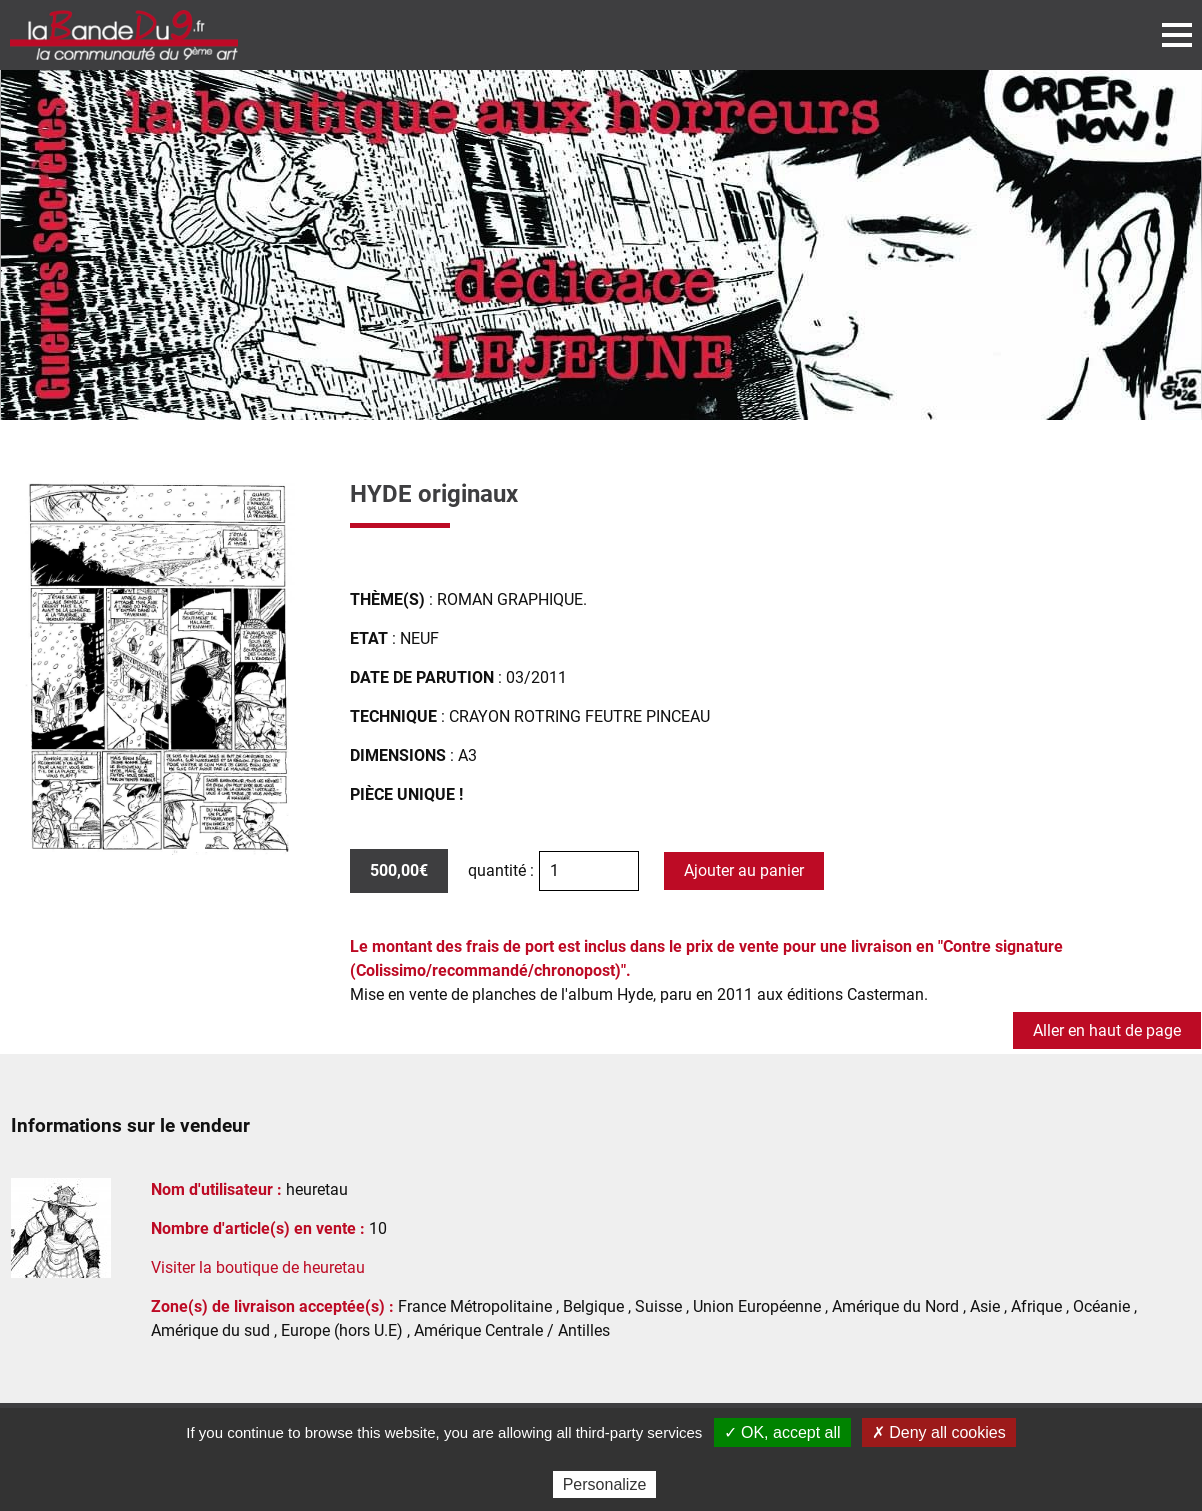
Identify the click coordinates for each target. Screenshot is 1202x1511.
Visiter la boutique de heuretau (258, 1267)
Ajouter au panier (744, 870)
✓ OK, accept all (782, 1432)
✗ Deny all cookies (939, 1432)
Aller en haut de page (1107, 1030)
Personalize (605, 1484)
